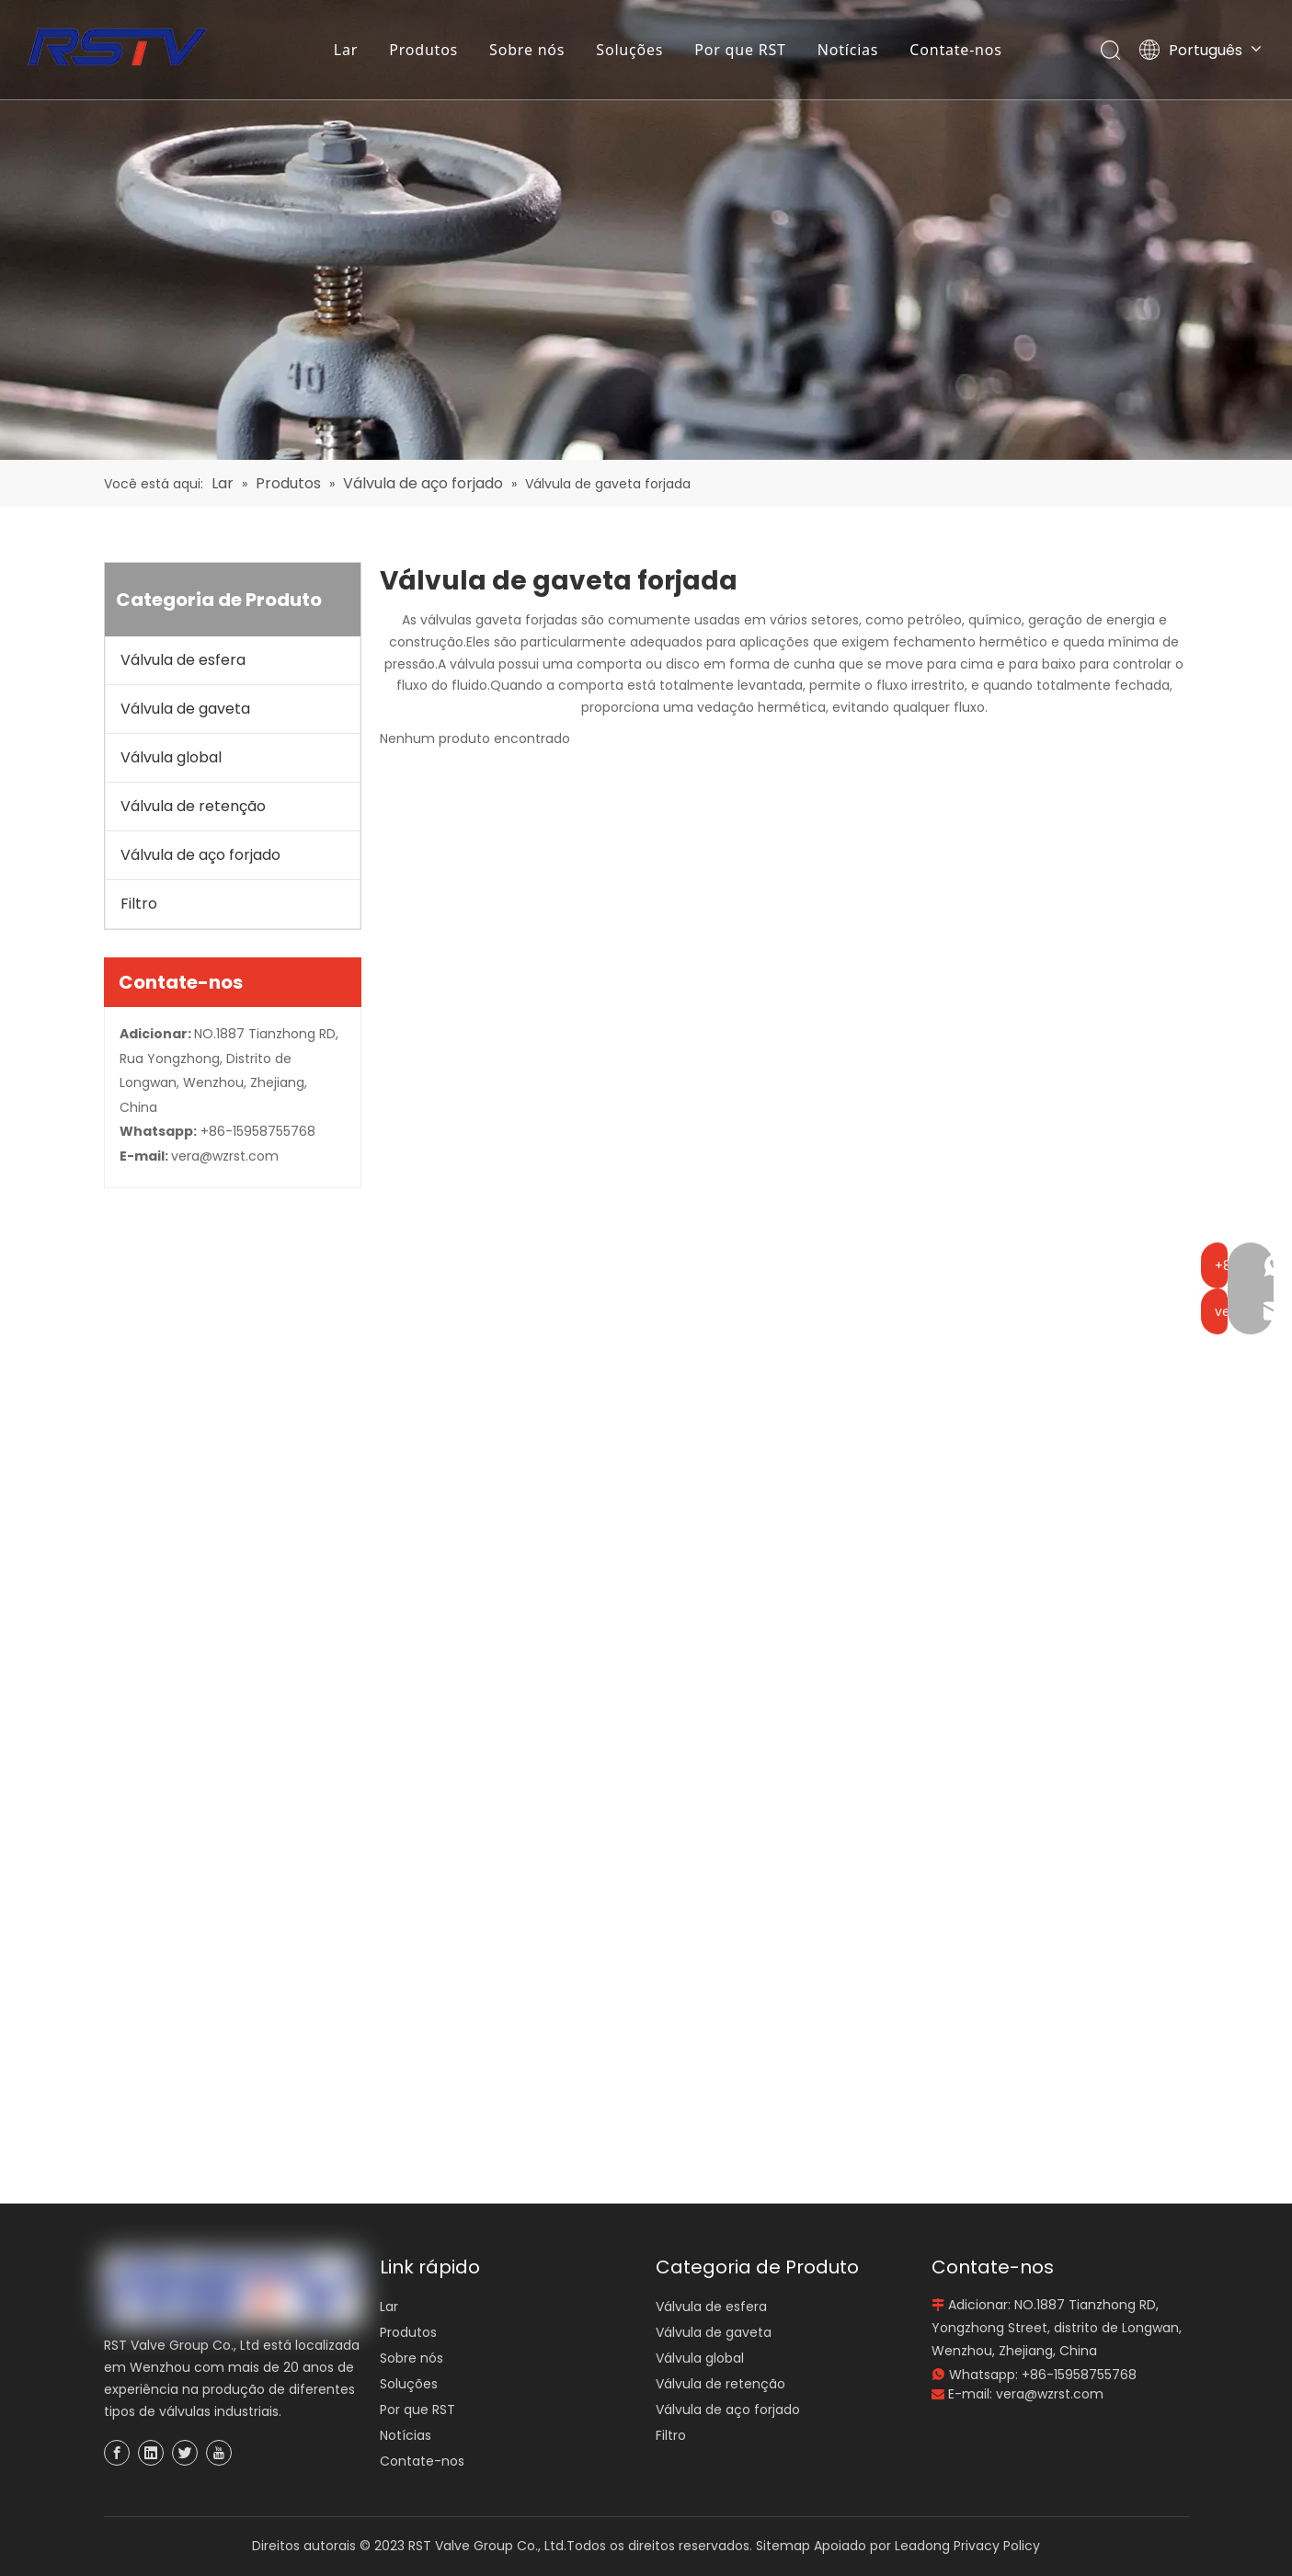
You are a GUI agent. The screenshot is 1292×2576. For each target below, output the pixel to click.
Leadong (922, 2545)
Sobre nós (528, 50)
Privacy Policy (997, 2545)
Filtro (138, 903)
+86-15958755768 (257, 1131)
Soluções (631, 50)
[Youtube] (219, 2453)
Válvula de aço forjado (200, 854)
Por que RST (740, 50)
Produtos (424, 50)
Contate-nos (957, 50)
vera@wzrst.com (225, 1156)
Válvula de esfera (183, 659)
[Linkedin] (151, 2453)
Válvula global (171, 757)
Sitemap (783, 2545)
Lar (347, 50)
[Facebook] (117, 2453)
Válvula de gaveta (185, 708)
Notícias (849, 50)
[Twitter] (185, 2453)
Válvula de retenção (193, 806)
